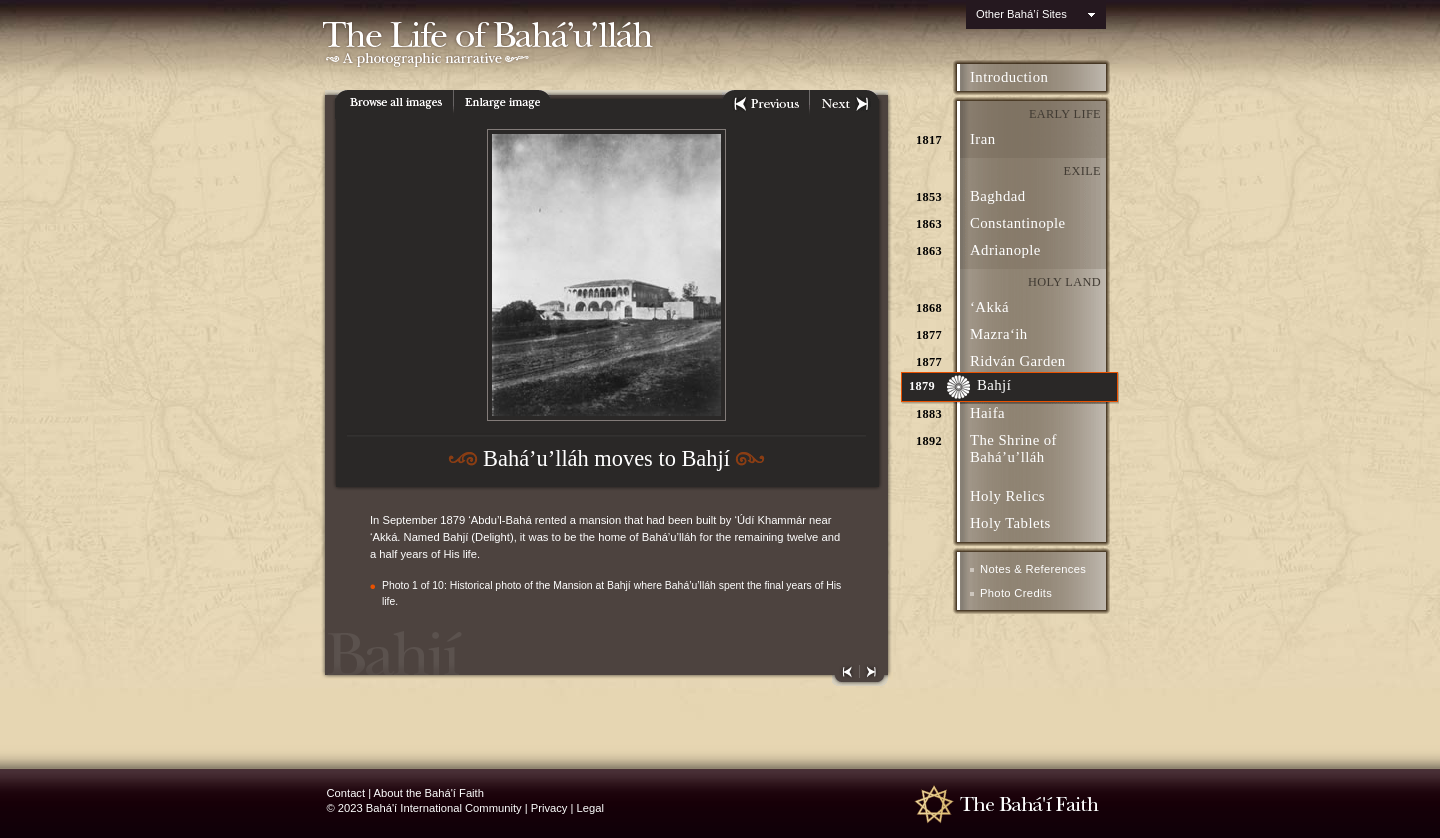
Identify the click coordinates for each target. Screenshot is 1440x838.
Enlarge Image (502, 104)
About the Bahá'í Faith (429, 793)
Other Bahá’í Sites (1021, 14)
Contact (346, 793)
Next (844, 104)
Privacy (549, 808)
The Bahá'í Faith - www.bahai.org (1014, 803)
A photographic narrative (602, 61)
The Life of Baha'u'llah (602, 25)
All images (394, 104)
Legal (590, 808)
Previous (766, 104)
